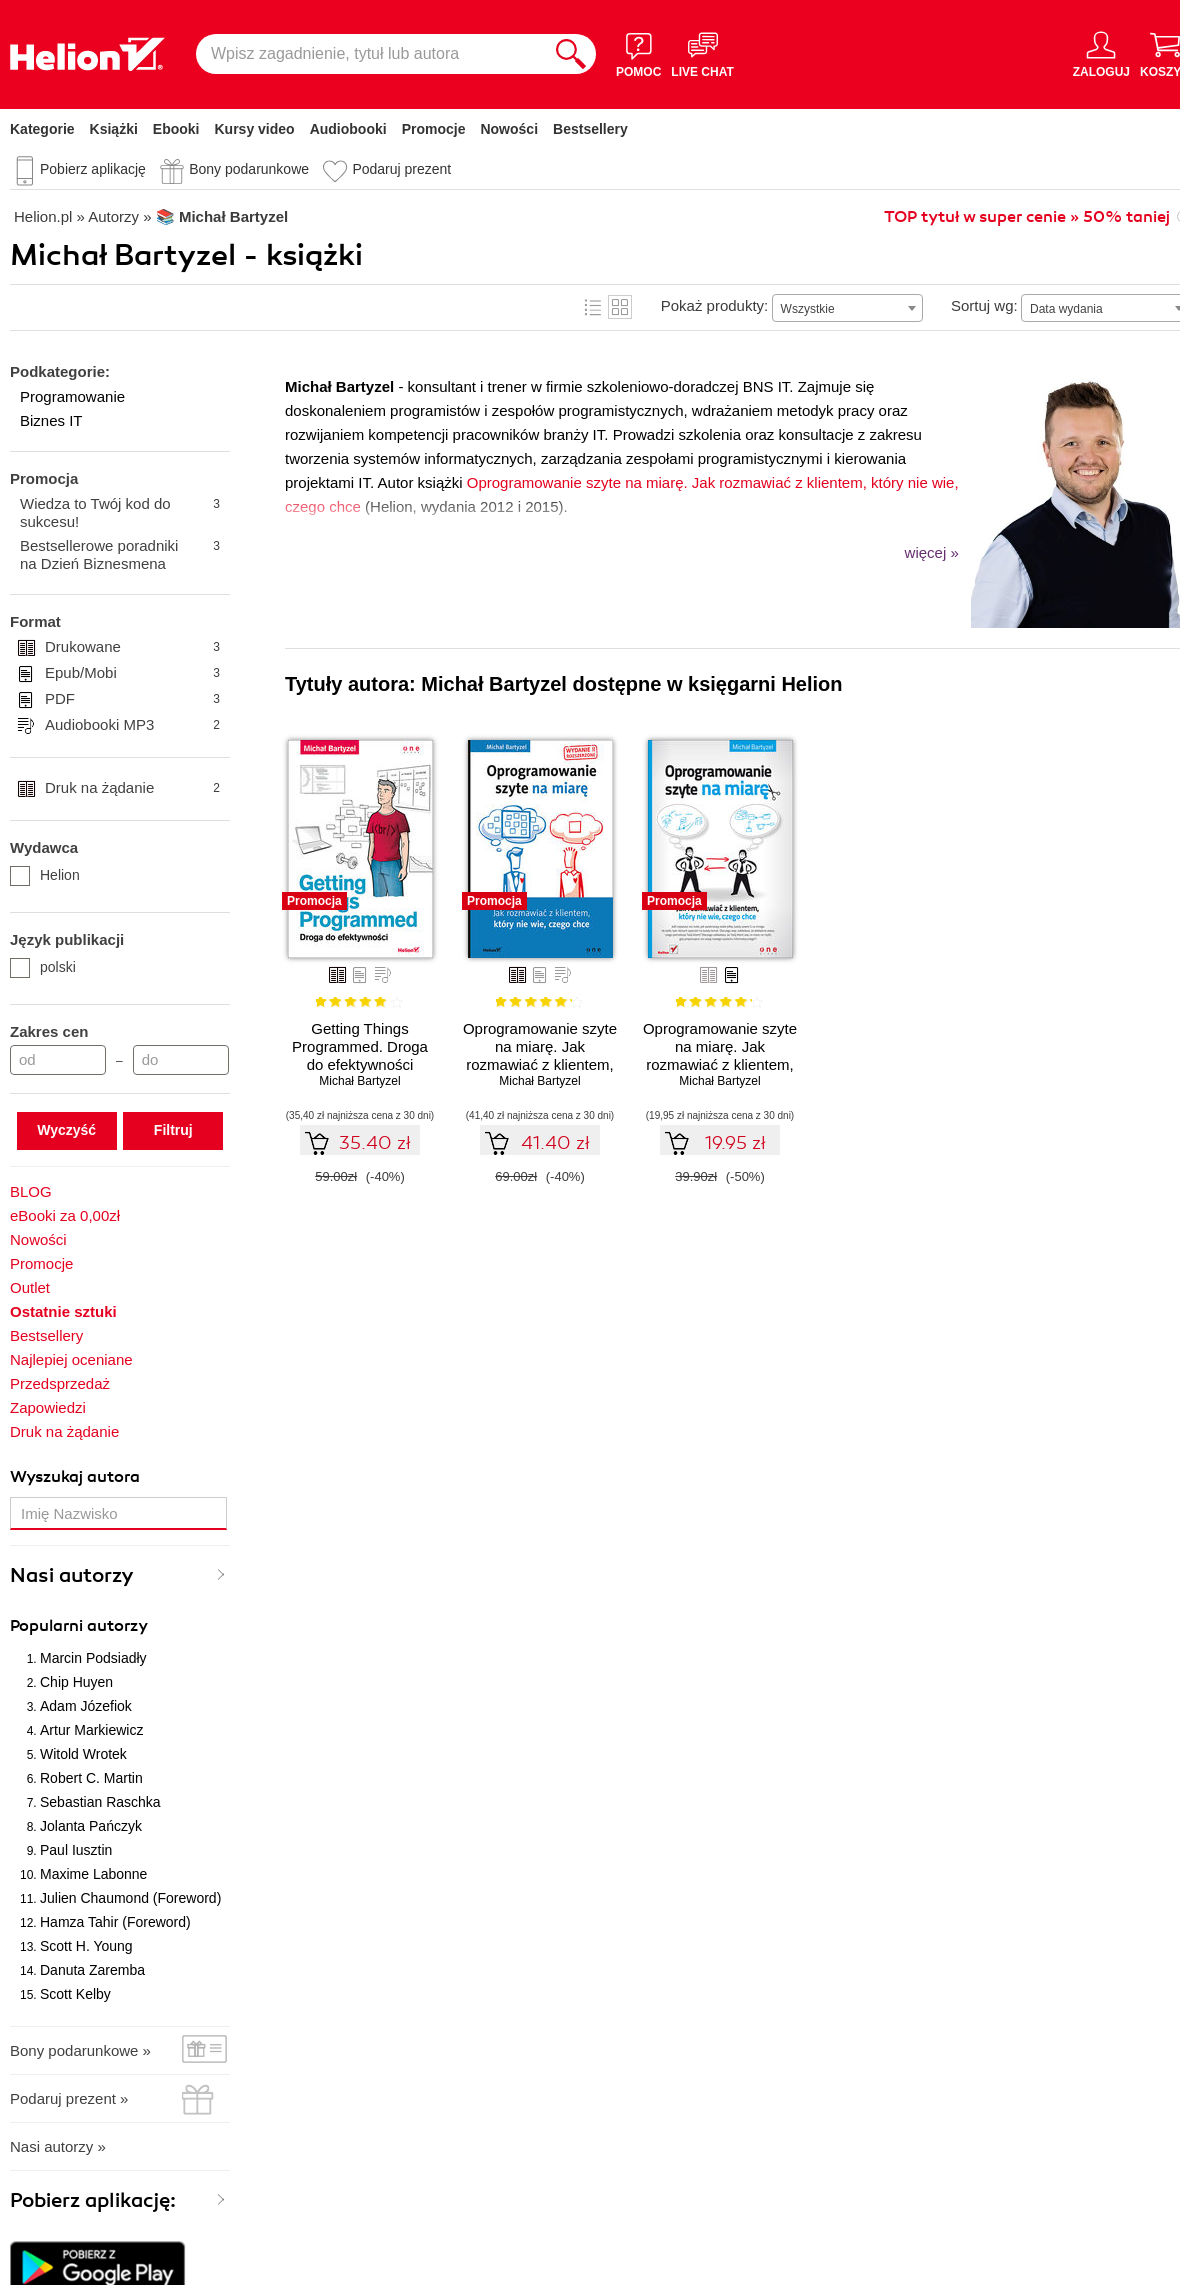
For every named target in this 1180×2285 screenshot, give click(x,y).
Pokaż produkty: (715, 305)
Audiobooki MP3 (132, 725)
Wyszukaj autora (75, 1477)
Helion (45, 875)
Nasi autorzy (72, 1575)
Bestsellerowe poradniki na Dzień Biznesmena (120, 554)
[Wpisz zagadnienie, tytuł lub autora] (371, 54)
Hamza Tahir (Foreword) (115, 1922)
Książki (114, 129)
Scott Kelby (75, 1994)
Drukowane (132, 647)
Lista (593, 307)
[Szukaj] (571, 54)
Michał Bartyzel (359, 1081)
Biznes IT (51, 420)
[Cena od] (58, 1060)
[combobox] (847, 308)
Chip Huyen (76, 1682)
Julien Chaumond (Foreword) (130, 1898)
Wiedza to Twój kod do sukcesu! (120, 512)
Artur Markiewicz (91, 1730)
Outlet (30, 1287)
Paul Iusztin (76, 1850)
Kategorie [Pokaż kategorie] (42, 129)
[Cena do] (181, 1060)
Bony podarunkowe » (80, 2050)
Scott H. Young (86, 1946)
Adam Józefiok (86, 1706)
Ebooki (176, 129)
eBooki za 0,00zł (65, 1215)
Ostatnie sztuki (63, 1311)
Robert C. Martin (91, 1778)
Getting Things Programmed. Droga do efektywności (360, 1046)
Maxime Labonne (93, 1874)
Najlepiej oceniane (71, 1359)
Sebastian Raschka (100, 1802)
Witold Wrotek (83, 1754)
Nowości (509, 129)
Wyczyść (66, 1130)
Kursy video (255, 129)
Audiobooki (348, 129)
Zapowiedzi (48, 1407)
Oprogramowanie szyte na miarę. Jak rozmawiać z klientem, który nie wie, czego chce (720, 1064)
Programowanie (72, 396)
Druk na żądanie (132, 788)
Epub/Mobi (132, 673)
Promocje (434, 129)
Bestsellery (590, 129)
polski (43, 967)
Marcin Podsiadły (93, 1658)
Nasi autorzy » (58, 2146)
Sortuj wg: (984, 305)
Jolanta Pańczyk (91, 1826)
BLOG (31, 1191)
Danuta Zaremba (92, 1970)
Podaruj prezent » (69, 2098)
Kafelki (620, 307)
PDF (132, 699)
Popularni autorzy (79, 1626)
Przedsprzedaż (60, 1383)
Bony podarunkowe (249, 169)
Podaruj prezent (401, 169)
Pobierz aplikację (93, 169)
